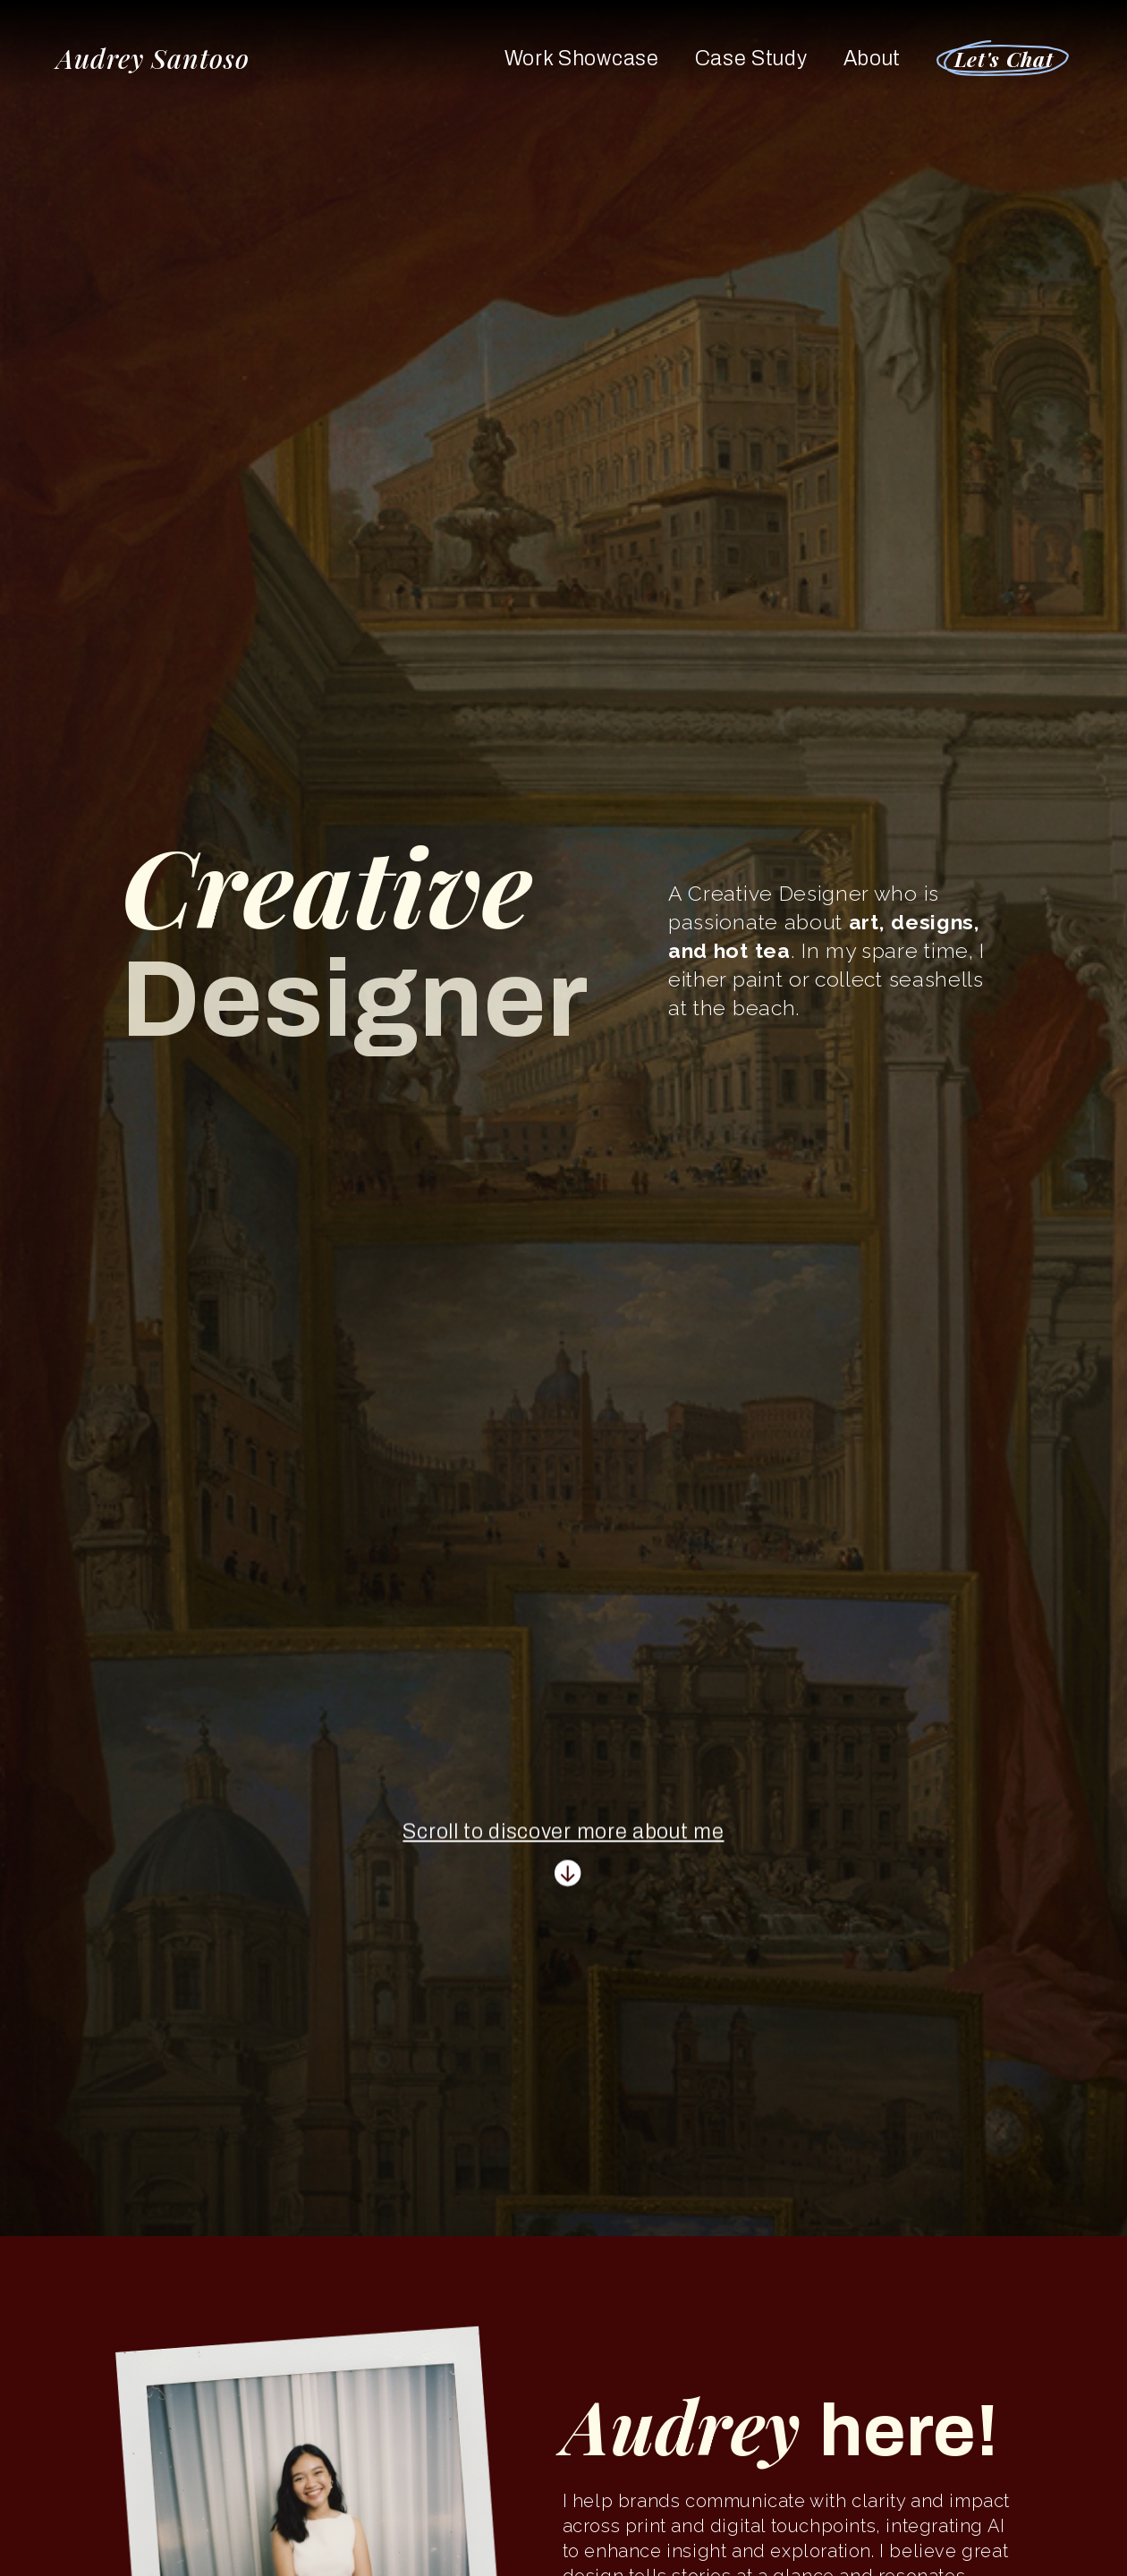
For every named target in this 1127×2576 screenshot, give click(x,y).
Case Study (751, 58)
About (872, 58)
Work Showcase (581, 58)
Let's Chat (1004, 58)
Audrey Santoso (153, 58)
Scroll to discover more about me (563, 1836)
